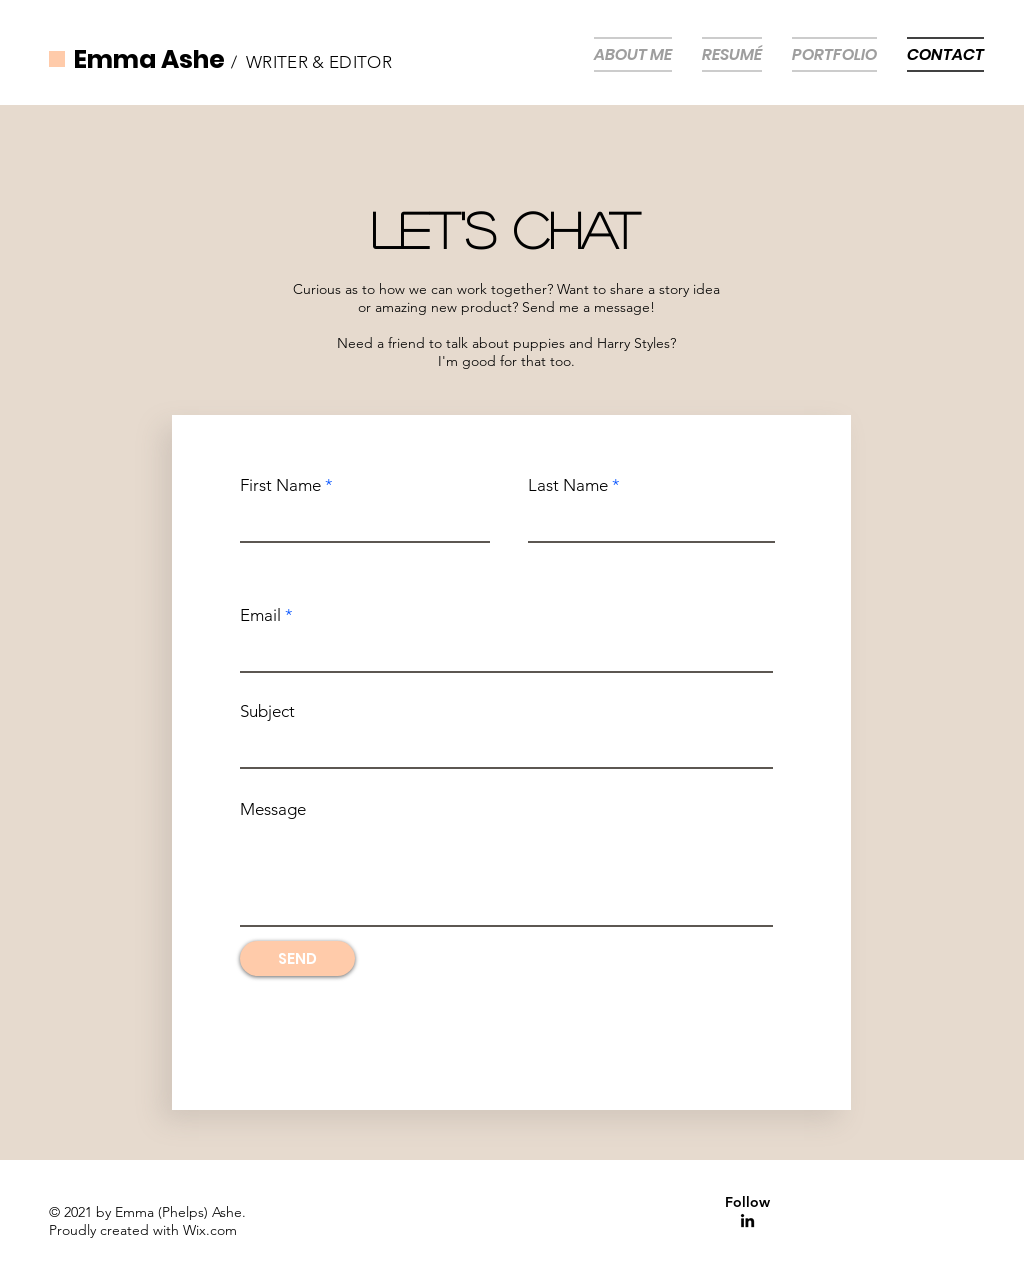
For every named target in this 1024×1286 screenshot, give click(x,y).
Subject (267, 711)
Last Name (568, 485)
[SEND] (297, 958)
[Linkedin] (747, 1220)
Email (260, 615)
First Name (280, 485)
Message (273, 809)
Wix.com (210, 1230)
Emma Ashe (149, 59)
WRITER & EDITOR (319, 62)
